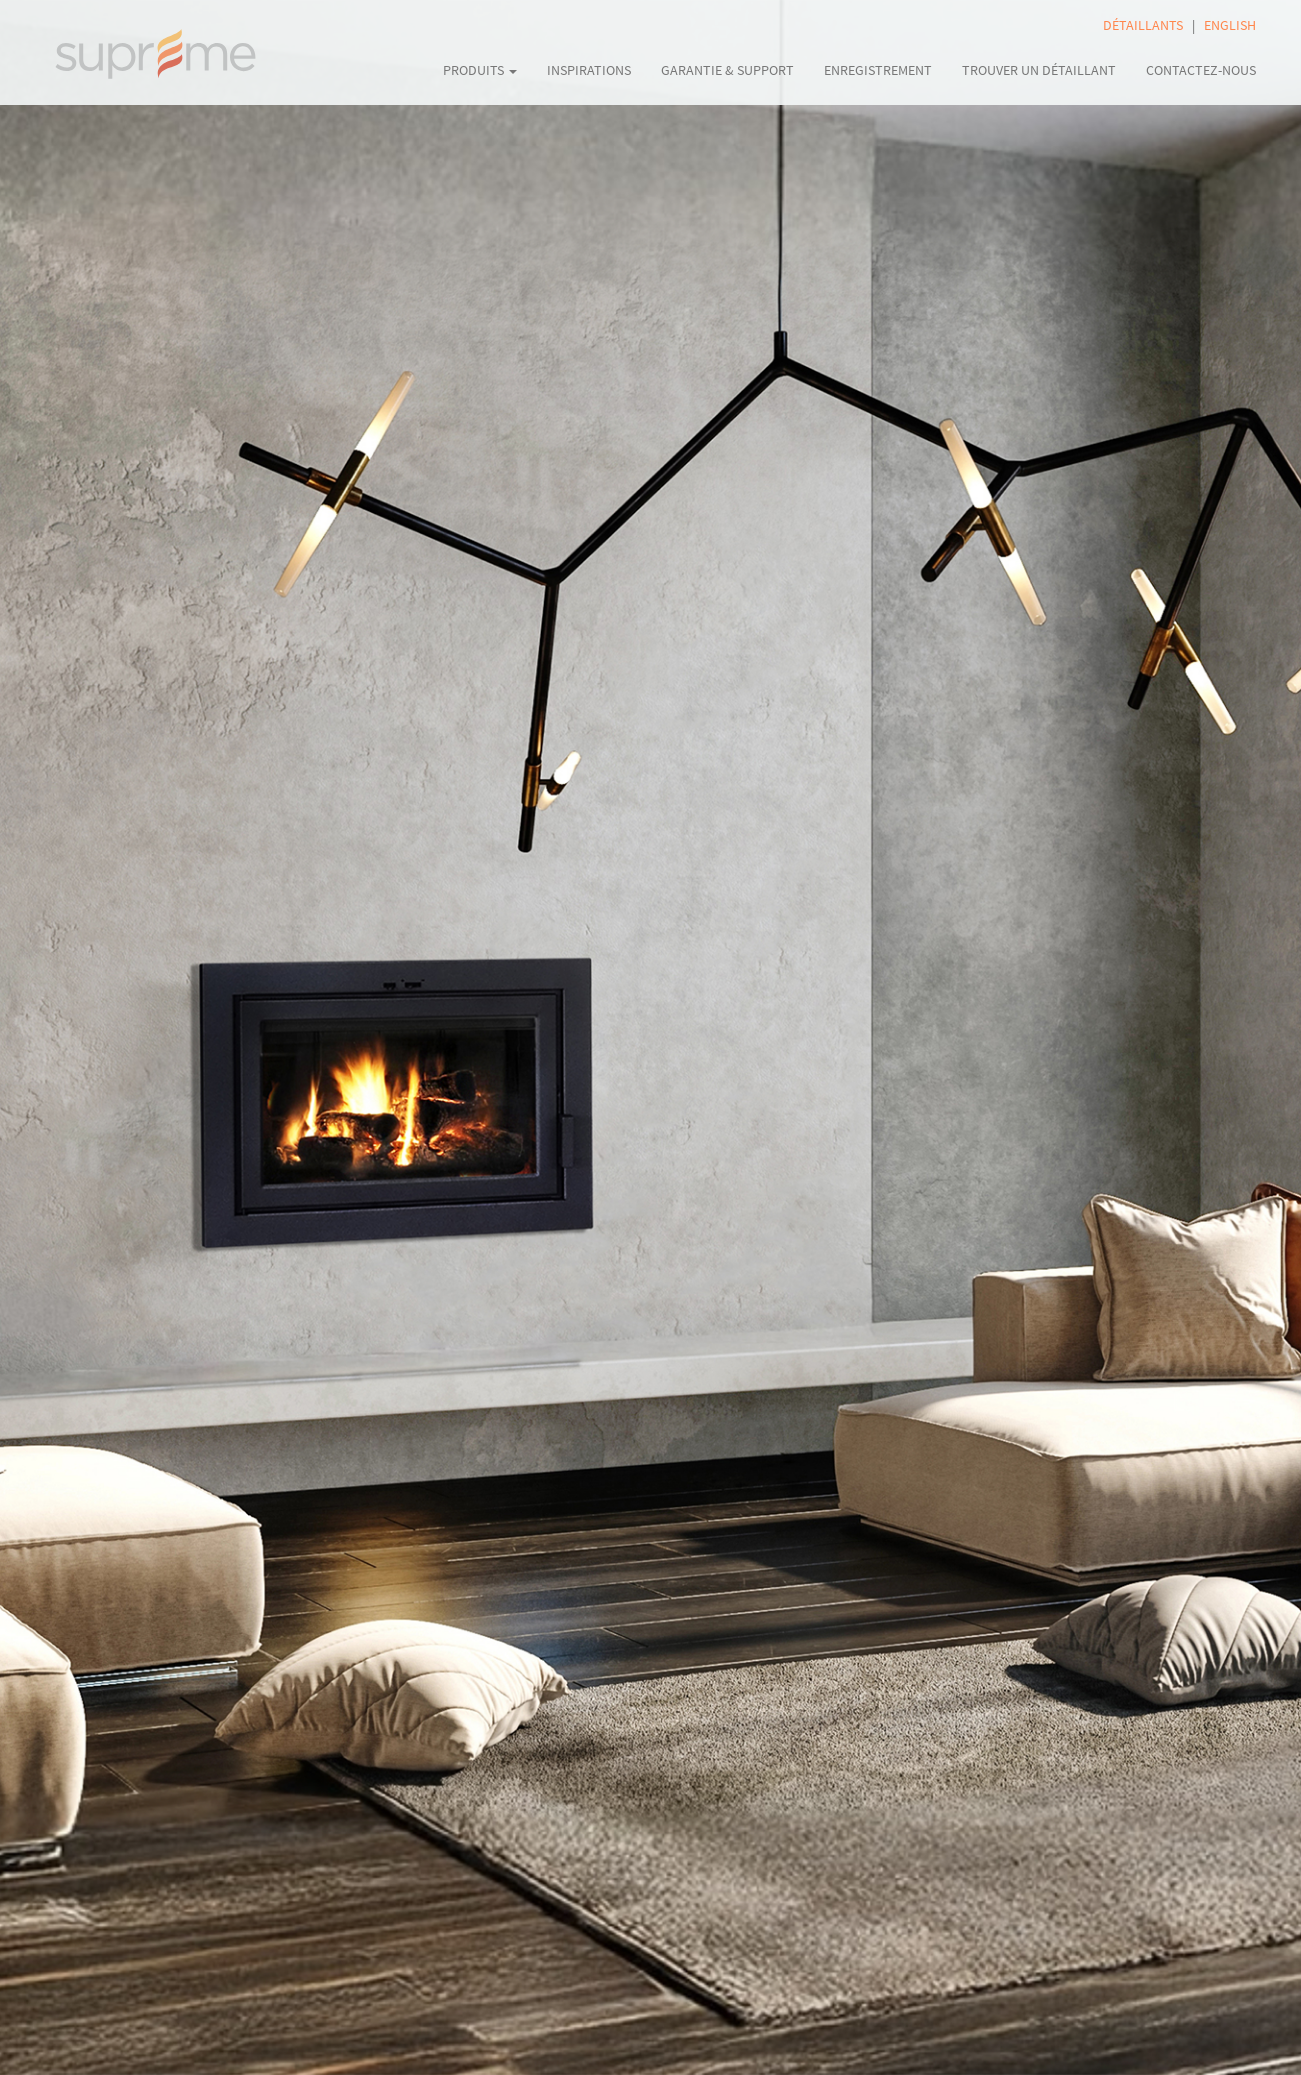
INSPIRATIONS (589, 70)
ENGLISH (1230, 25)
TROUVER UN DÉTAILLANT (1039, 70)
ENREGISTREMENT (878, 70)
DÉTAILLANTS (1143, 25)
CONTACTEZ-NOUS (1201, 70)
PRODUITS (480, 70)
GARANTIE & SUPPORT (727, 70)
